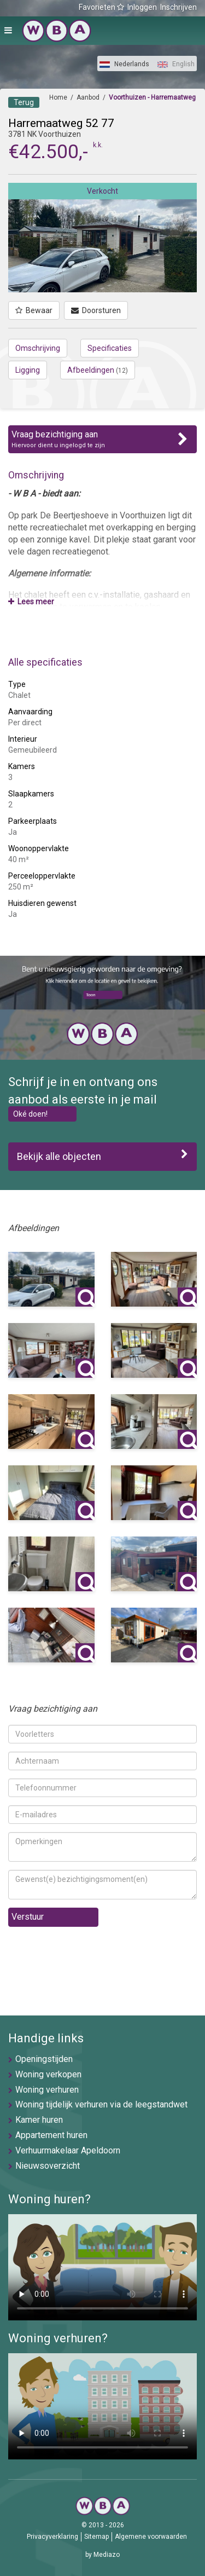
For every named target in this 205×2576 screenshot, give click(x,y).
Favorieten (101, 7)
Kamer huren (39, 2120)
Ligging (27, 370)
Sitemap (96, 2536)
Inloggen (142, 7)
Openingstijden (44, 2059)
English (176, 64)
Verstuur (27, 1916)
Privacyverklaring (52, 2536)
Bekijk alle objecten (102, 1156)
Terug (24, 102)
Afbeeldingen (97, 370)
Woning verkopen (48, 2074)
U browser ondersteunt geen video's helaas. (102, 2267)
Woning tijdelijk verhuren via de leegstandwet (101, 2104)
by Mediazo (102, 2554)
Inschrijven (178, 7)
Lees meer (31, 601)
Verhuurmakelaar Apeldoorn (67, 2150)
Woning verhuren (47, 2089)
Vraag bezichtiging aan (102, 439)
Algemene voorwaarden (151, 2536)
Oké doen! (30, 1114)
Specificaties (109, 348)
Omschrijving (37, 348)
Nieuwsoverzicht (47, 2166)
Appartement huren (51, 2135)
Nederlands (124, 64)
